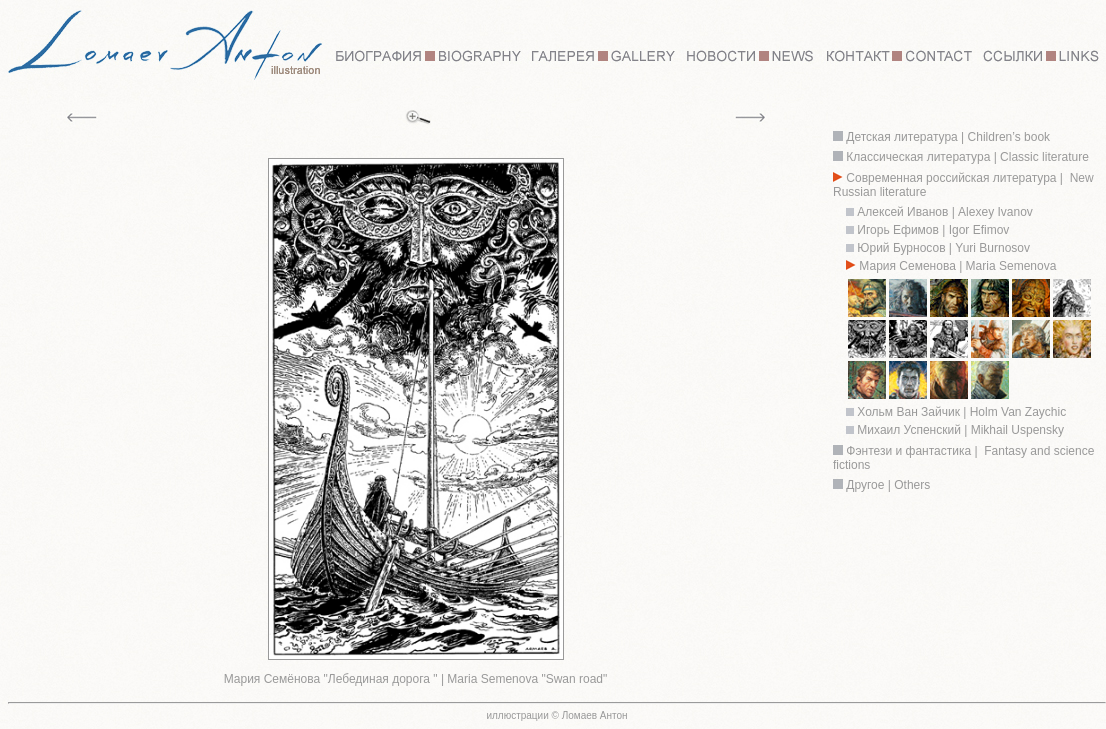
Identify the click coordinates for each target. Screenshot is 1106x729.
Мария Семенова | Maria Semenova (957, 266)
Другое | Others (888, 485)
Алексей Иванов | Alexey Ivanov (944, 212)
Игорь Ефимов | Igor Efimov (931, 230)
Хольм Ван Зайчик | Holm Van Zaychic (960, 412)
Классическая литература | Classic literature (967, 157)
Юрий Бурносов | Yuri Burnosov (943, 248)
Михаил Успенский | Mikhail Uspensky (960, 430)
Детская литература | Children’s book (946, 137)
